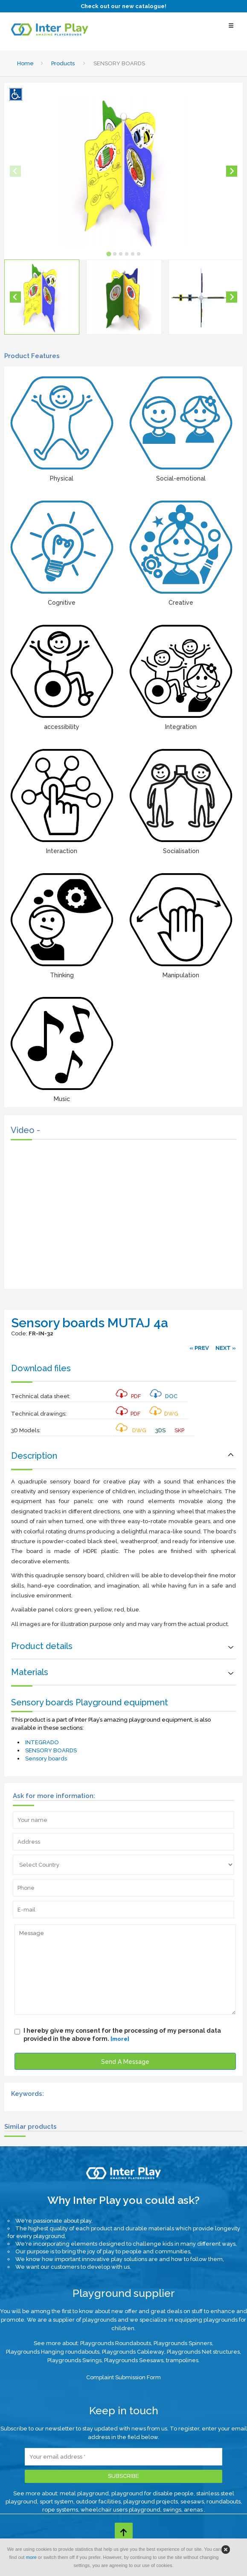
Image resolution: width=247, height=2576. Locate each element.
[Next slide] (231, 171)
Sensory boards (46, 1758)
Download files (41, 1368)
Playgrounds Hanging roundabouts (52, 2352)
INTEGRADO (42, 1742)
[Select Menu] (231, 29)
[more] (119, 2039)
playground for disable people (152, 2493)
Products (63, 63)
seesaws (192, 2501)
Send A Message (125, 2061)
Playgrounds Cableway (133, 2352)
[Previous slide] (15, 171)
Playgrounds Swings (74, 2360)
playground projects (150, 2501)
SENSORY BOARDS (51, 1750)
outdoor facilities (98, 2501)
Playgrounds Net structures (203, 2352)
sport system (56, 2501)
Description (34, 1456)
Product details (42, 1646)
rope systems (60, 2509)
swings (172, 2509)
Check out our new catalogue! (123, 6)
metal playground (84, 2493)
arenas (194, 2509)
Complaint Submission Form (123, 2377)
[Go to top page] (124, 2532)
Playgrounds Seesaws (133, 2360)
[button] (41, 297)
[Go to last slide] (15, 297)
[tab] (108, 253)
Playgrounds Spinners (183, 2343)
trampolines (182, 2360)
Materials (29, 1672)
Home (25, 63)
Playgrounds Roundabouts (115, 2343)
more (31, 2557)
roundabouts (223, 2501)
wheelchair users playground (120, 2509)
